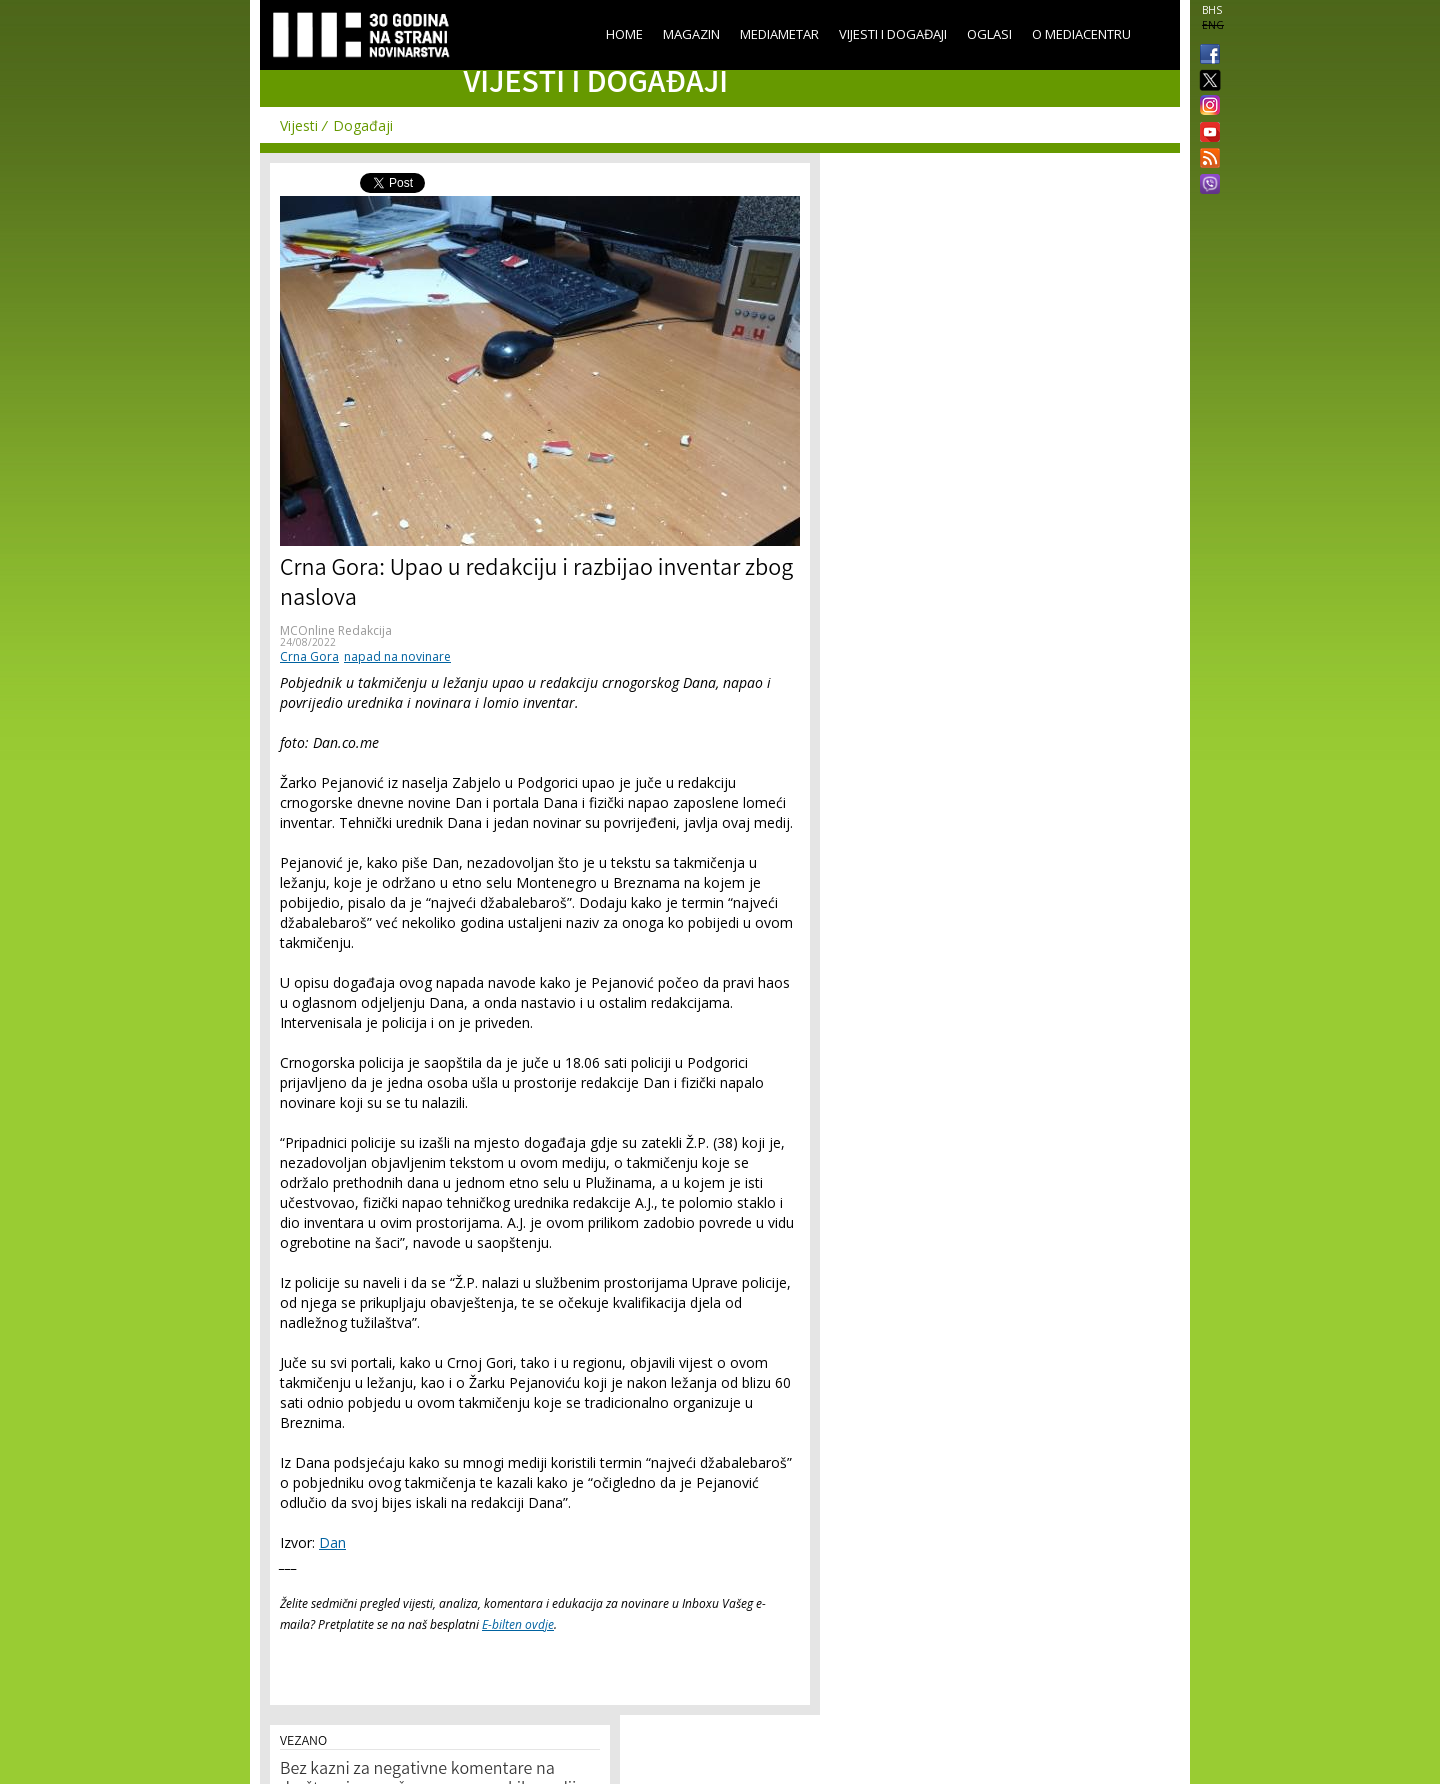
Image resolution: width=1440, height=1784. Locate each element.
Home (624, 34)
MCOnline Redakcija (336, 630)
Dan (332, 1542)
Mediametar (779, 34)
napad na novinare (397, 656)
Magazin (691, 34)
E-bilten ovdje (518, 1624)
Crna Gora (309, 656)
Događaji (363, 125)
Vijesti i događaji (893, 34)
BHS (1212, 10)
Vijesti (299, 125)
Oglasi (989, 34)
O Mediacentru (1081, 34)
